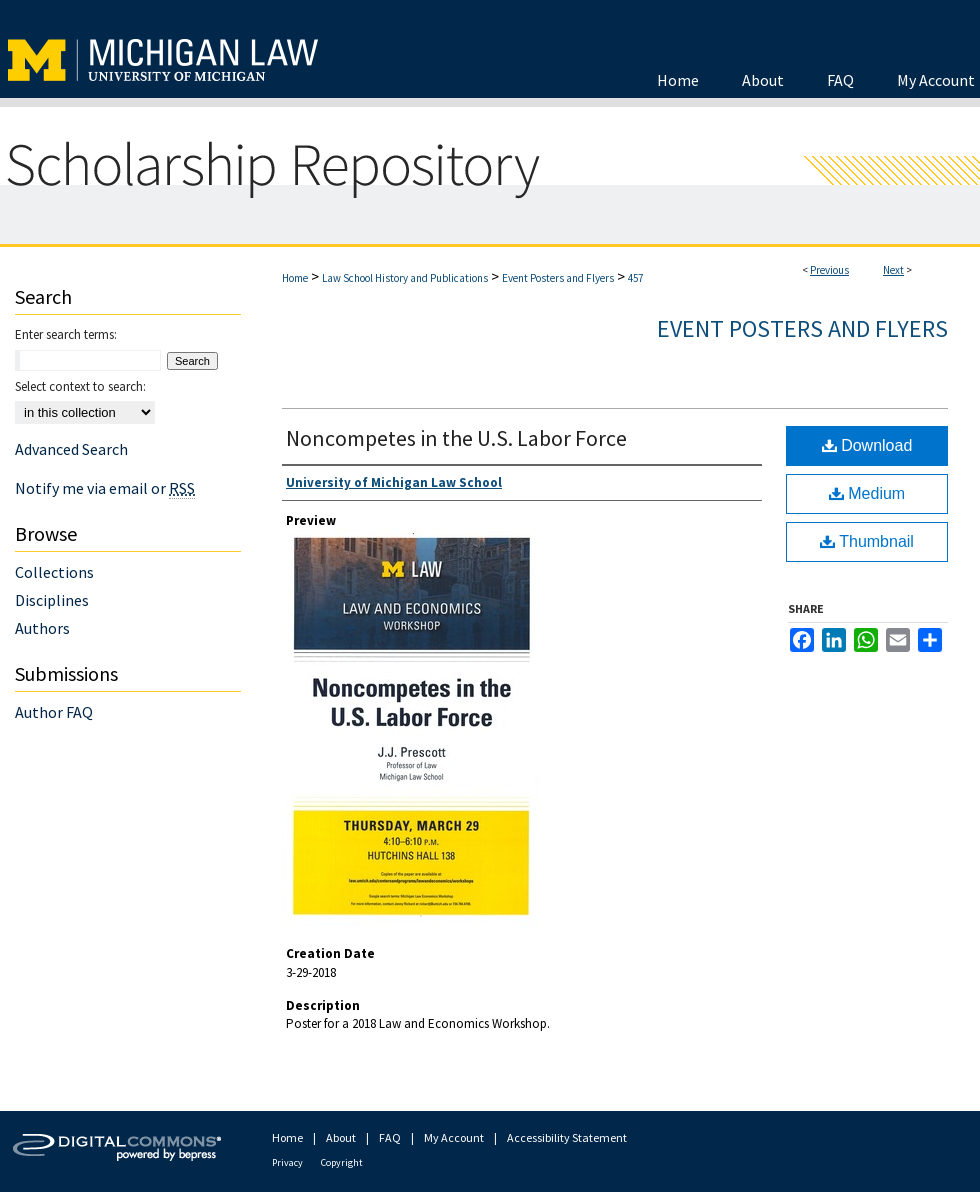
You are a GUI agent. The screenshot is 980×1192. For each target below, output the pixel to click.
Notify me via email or (105, 488)
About (341, 1137)
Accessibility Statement (567, 1137)
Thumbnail (867, 541)
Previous (829, 270)
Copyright (342, 1162)
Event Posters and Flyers (558, 278)
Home (295, 278)
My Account (454, 1137)
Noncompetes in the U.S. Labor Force (456, 438)
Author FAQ (54, 712)
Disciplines (52, 600)
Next (893, 270)
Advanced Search (71, 449)
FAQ (390, 1137)
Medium (867, 493)
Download (867, 445)
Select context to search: (80, 386)
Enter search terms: (66, 334)
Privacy (287, 1162)
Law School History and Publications (405, 278)
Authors (42, 628)
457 (635, 278)
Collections (54, 572)
